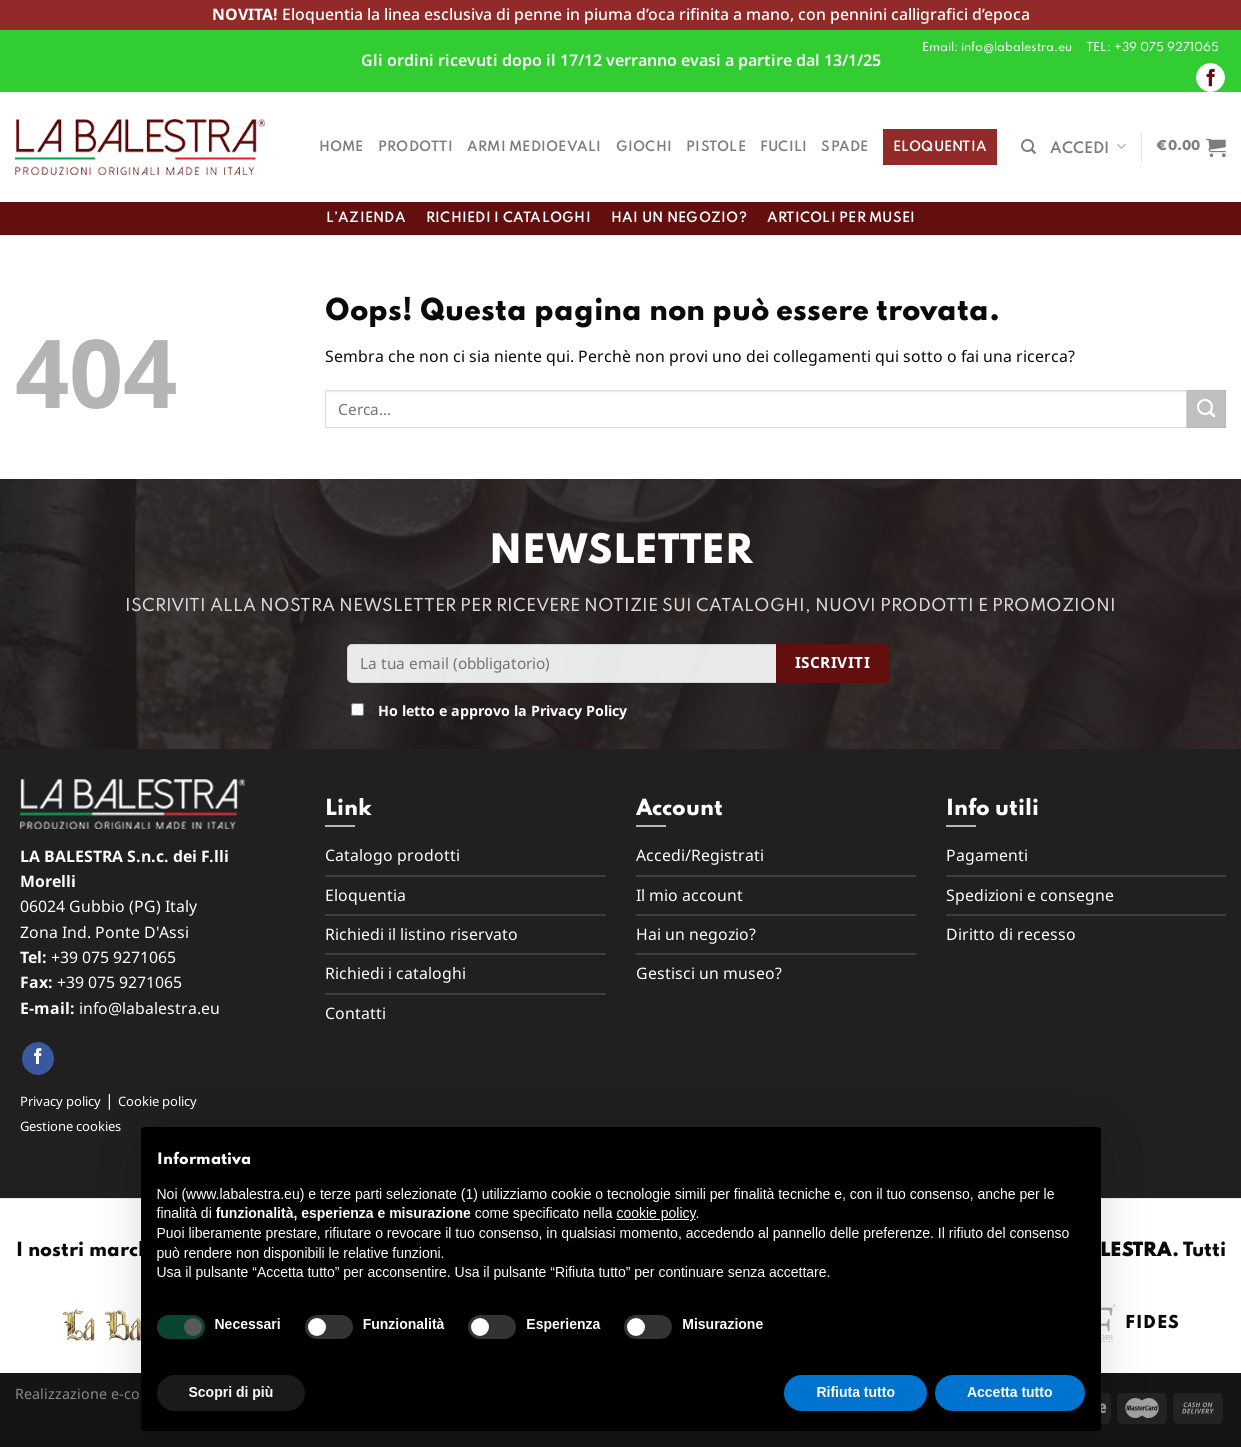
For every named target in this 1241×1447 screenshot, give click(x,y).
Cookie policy (157, 1101)
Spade (844, 147)
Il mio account (689, 895)
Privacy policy (60, 1101)
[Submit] (1206, 409)
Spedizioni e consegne (1030, 895)
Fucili (784, 147)
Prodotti (415, 147)
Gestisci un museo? (709, 973)
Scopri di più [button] (231, 1392)
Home (341, 147)
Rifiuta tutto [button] (855, 1392)
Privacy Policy (579, 710)
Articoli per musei (841, 218)
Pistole (716, 147)
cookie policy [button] (655, 1213)
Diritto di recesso (1011, 934)
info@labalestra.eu (149, 1008)
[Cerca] (1028, 147)
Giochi (644, 147)
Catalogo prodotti (392, 855)
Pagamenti (987, 855)
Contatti (355, 1013)
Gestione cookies (70, 1126)
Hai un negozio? (679, 218)
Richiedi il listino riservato (421, 934)
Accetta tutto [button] (1010, 1392)
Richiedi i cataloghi (508, 218)
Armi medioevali (534, 147)
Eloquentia (940, 147)
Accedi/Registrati (700, 855)
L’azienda (366, 218)
